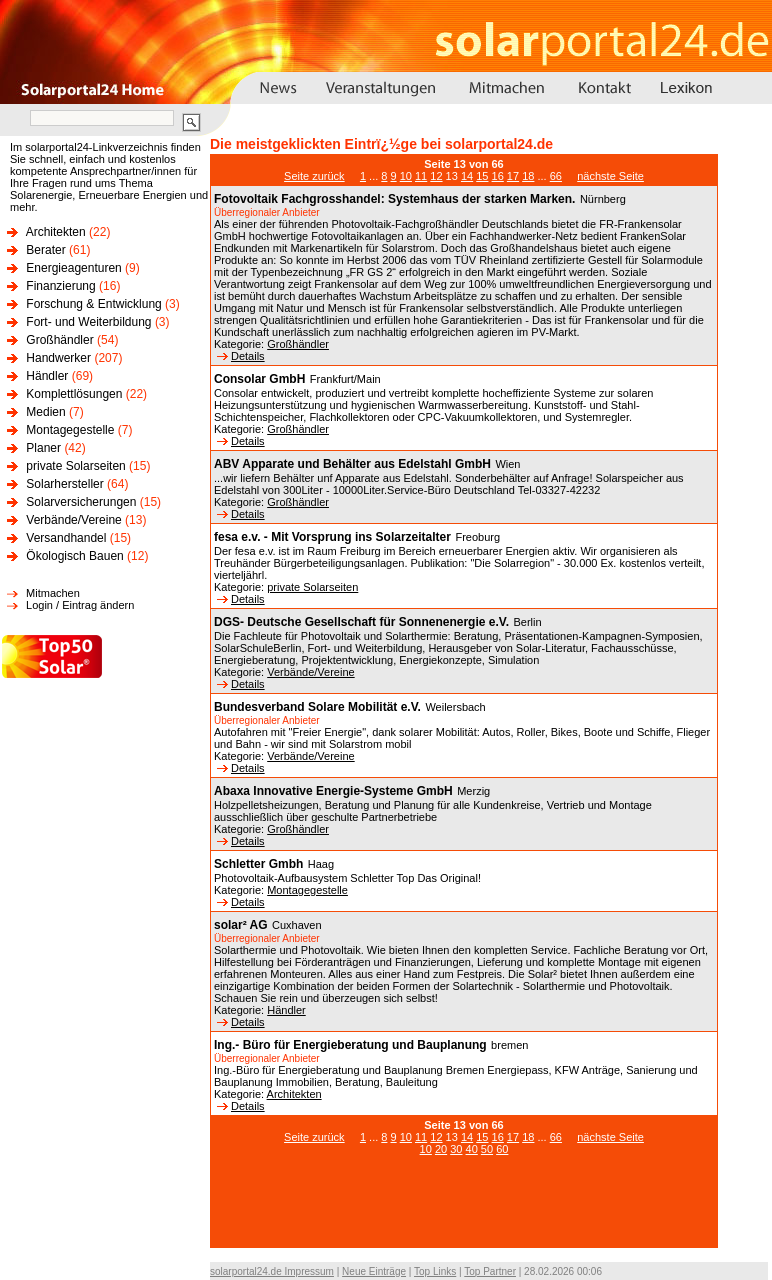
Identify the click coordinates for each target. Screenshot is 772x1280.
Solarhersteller (64, 484)
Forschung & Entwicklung (93, 304)
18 (528, 176)
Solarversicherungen (81, 502)
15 (482, 176)
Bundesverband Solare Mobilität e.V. (317, 707)
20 (441, 1149)
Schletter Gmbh (258, 864)
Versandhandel (66, 538)
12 (436, 176)
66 (556, 176)
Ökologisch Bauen (74, 556)
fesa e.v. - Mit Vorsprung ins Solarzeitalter (332, 537)
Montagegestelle (70, 430)
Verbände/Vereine (73, 520)
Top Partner (490, 1271)
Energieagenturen (73, 268)
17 (513, 176)
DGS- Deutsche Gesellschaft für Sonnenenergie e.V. (361, 622)
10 (406, 176)
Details (241, 356)
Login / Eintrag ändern (80, 605)
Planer (43, 448)
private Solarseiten (75, 466)
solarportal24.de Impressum (272, 1271)
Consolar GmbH (259, 379)
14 (467, 176)
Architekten (56, 232)
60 (502, 1149)
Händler (47, 376)
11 (421, 176)
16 (498, 176)
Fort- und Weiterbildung (88, 322)
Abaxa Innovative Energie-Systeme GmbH (333, 791)
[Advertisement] (464, 1212)
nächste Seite (610, 176)
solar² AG (241, 925)
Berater (45, 250)
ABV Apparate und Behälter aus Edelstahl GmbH (352, 464)
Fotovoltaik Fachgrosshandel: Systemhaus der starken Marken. (394, 199)
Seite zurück (314, 176)
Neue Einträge (374, 1271)
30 (456, 1149)
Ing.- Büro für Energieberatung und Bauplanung (350, 1045)
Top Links (435, 1271)
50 (487, 1149)
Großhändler (59, 340)
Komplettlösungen (74, 394)
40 (472, 1149)
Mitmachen (53, 593)
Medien (45, 412)
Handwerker (58, 358)
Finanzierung (60, 286)
